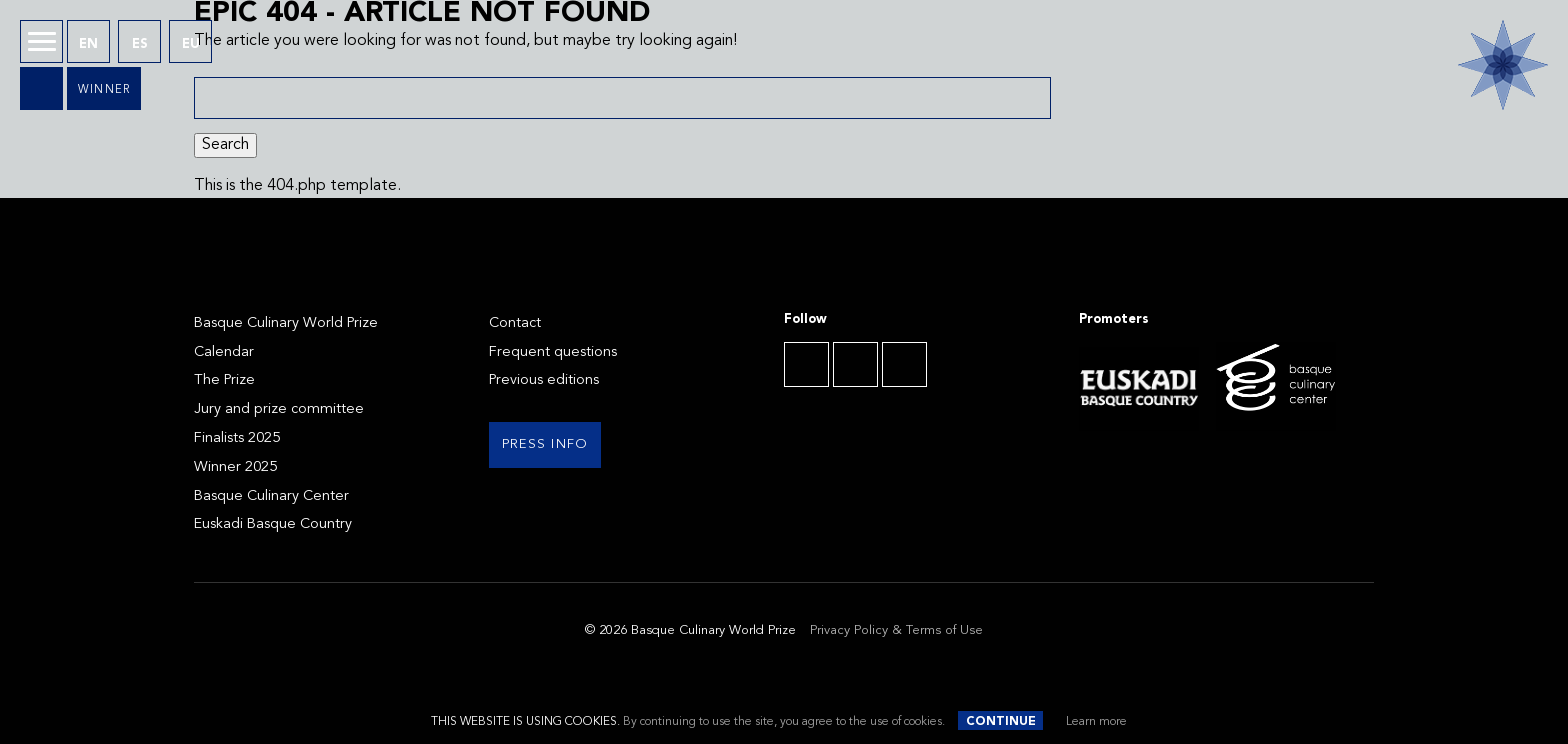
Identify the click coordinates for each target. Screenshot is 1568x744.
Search (225, 145)
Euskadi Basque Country (273, 524)
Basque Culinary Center (271, 496)
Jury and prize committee (279, 409)
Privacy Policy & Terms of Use (896, 630)
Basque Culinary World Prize (286, 323)
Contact (515, 323)
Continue (1001, 722)
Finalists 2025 (237, 438)
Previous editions (544, 380)
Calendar (224, 352)
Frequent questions (553, 352)
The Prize (224, 380)
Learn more (1096, 722)
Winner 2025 (235, 467)
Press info (545, 444)
